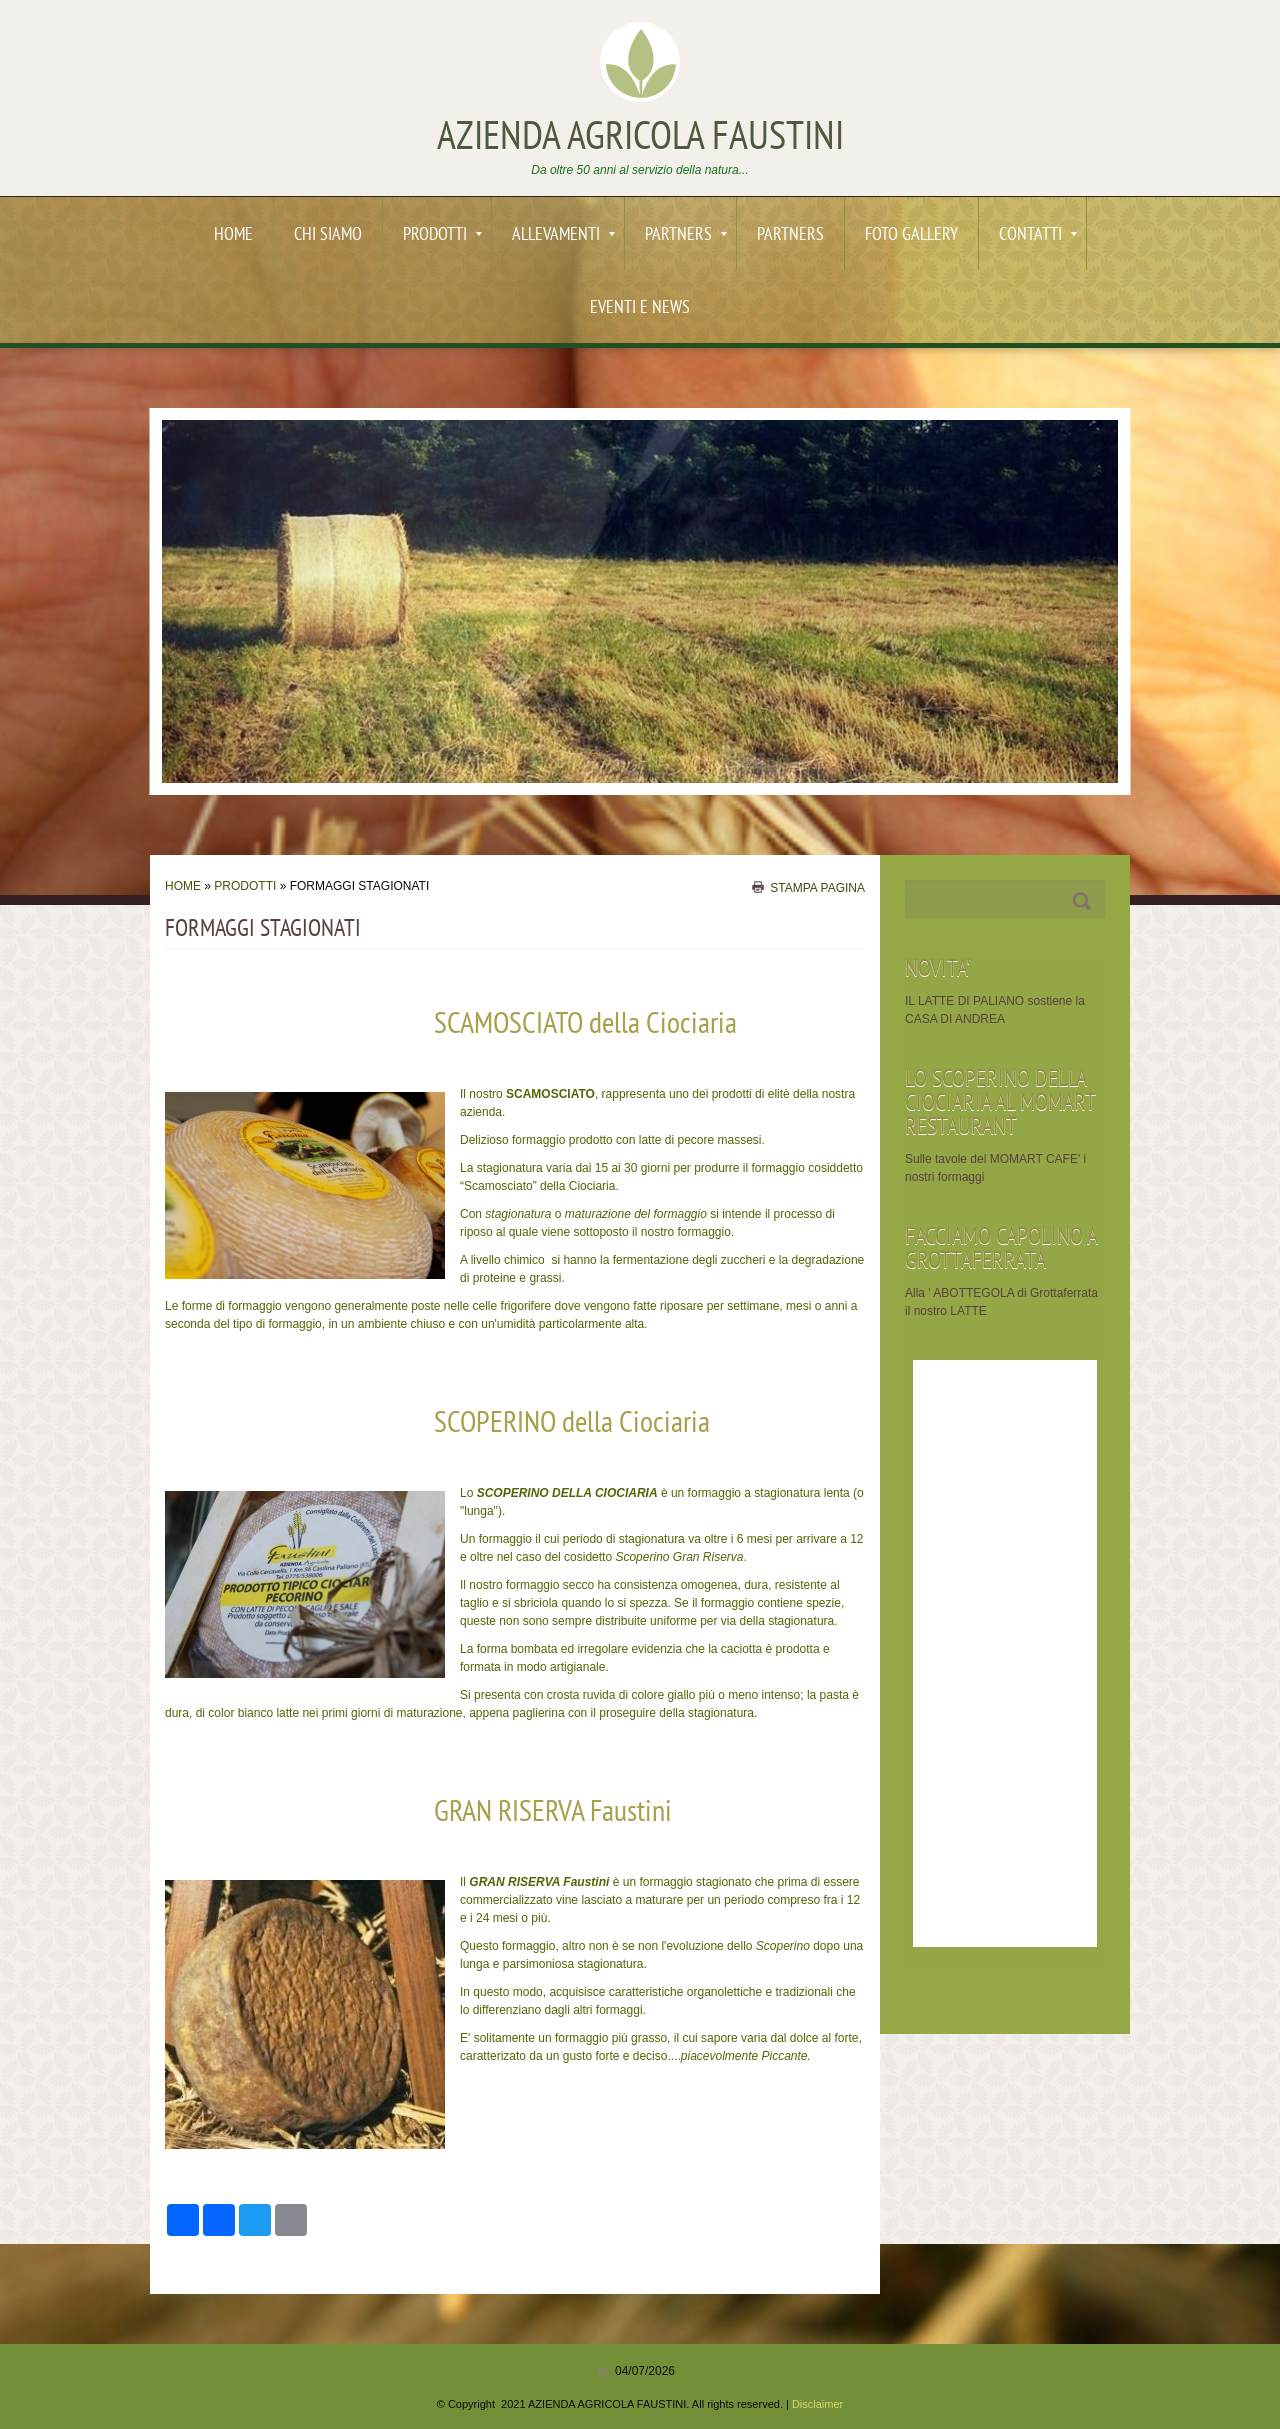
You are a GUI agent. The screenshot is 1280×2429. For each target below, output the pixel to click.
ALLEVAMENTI (563, 235)
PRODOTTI (442, 235)
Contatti (1038, 235)
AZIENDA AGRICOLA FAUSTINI (640, 139)
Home (233, 235)
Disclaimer (817, 2404)
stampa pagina (817, 887)
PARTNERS (686, 235)
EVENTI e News (640, 308)
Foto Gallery (911, 235)
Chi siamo (328, 235)
